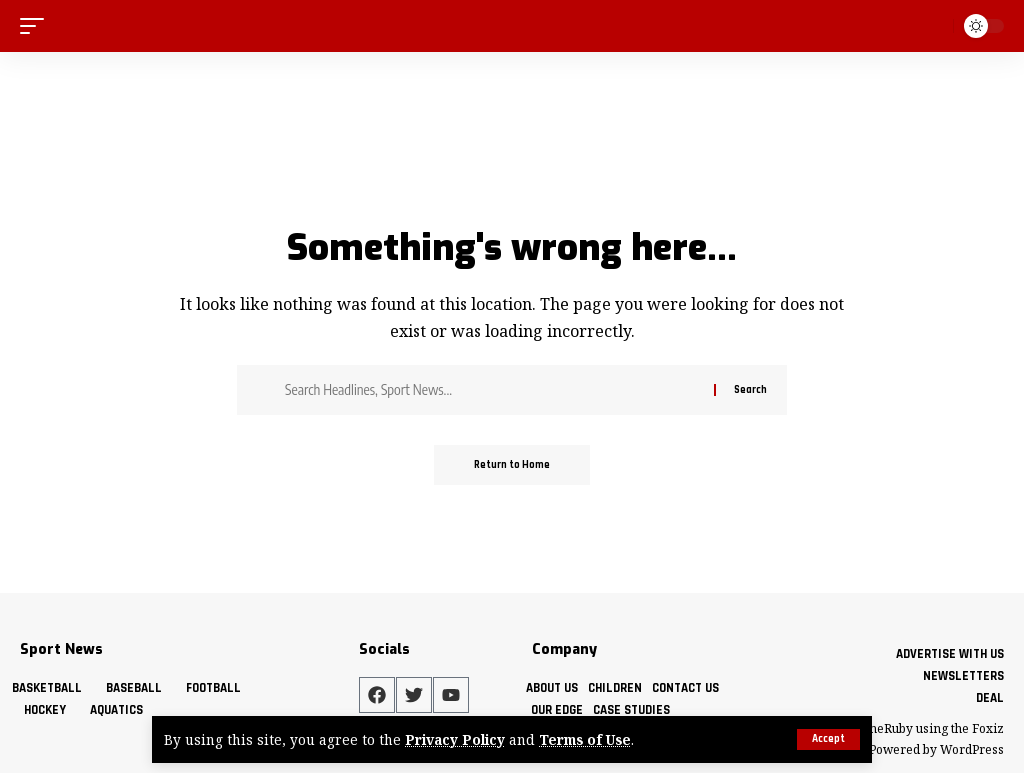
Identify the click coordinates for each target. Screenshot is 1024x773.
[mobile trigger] (37, 25)
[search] (934, 26)
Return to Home (512, 465)
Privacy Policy (455, 739)
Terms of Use (585, 739)
